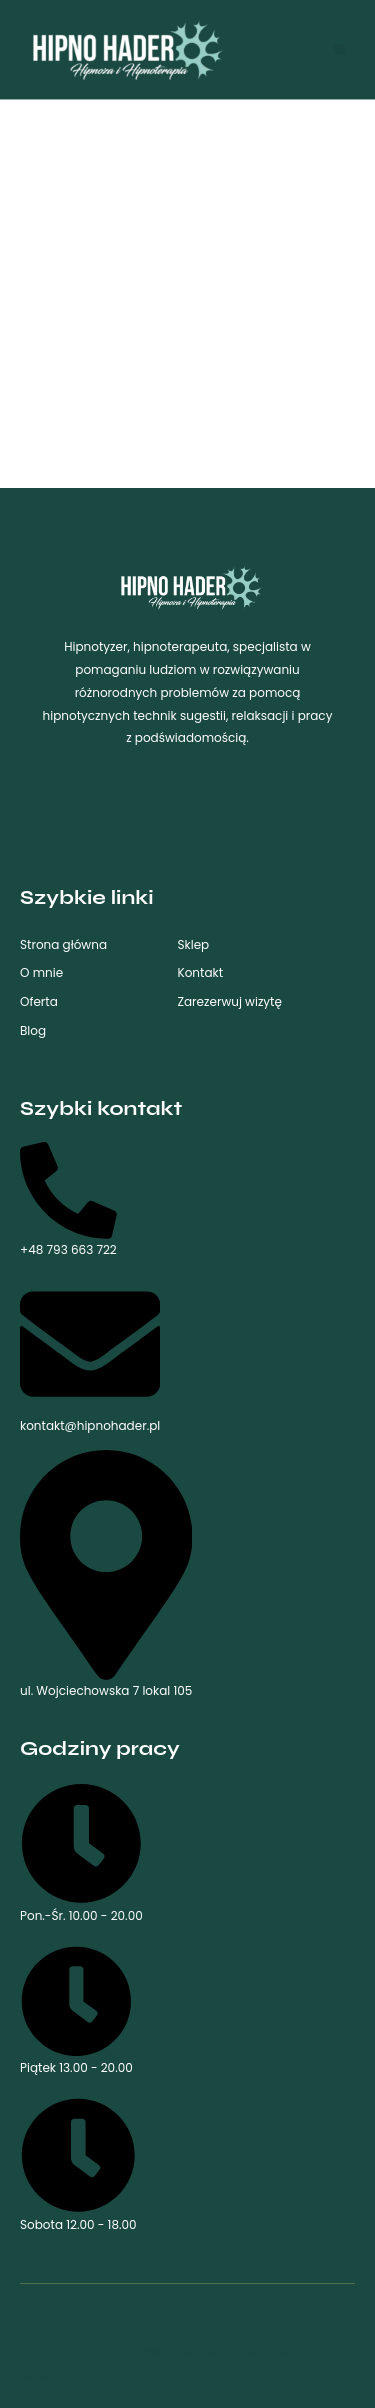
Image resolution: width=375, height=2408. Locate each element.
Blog (33, 1030)
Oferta (39, 1001)
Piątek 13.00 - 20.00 (76, 2011)
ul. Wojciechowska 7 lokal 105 (106, 1574)
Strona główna (63, 944)
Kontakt (201, 972)
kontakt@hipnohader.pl (90, 1353)
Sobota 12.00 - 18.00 (78, 2165)
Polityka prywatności (124, 2314)
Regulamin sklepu (259, 2314)
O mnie (41, 972)
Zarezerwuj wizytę (230, 1001)
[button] (339, 49)
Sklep (194, 944)
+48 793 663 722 (68, 1200)
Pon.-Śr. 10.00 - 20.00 (81, 1853)
